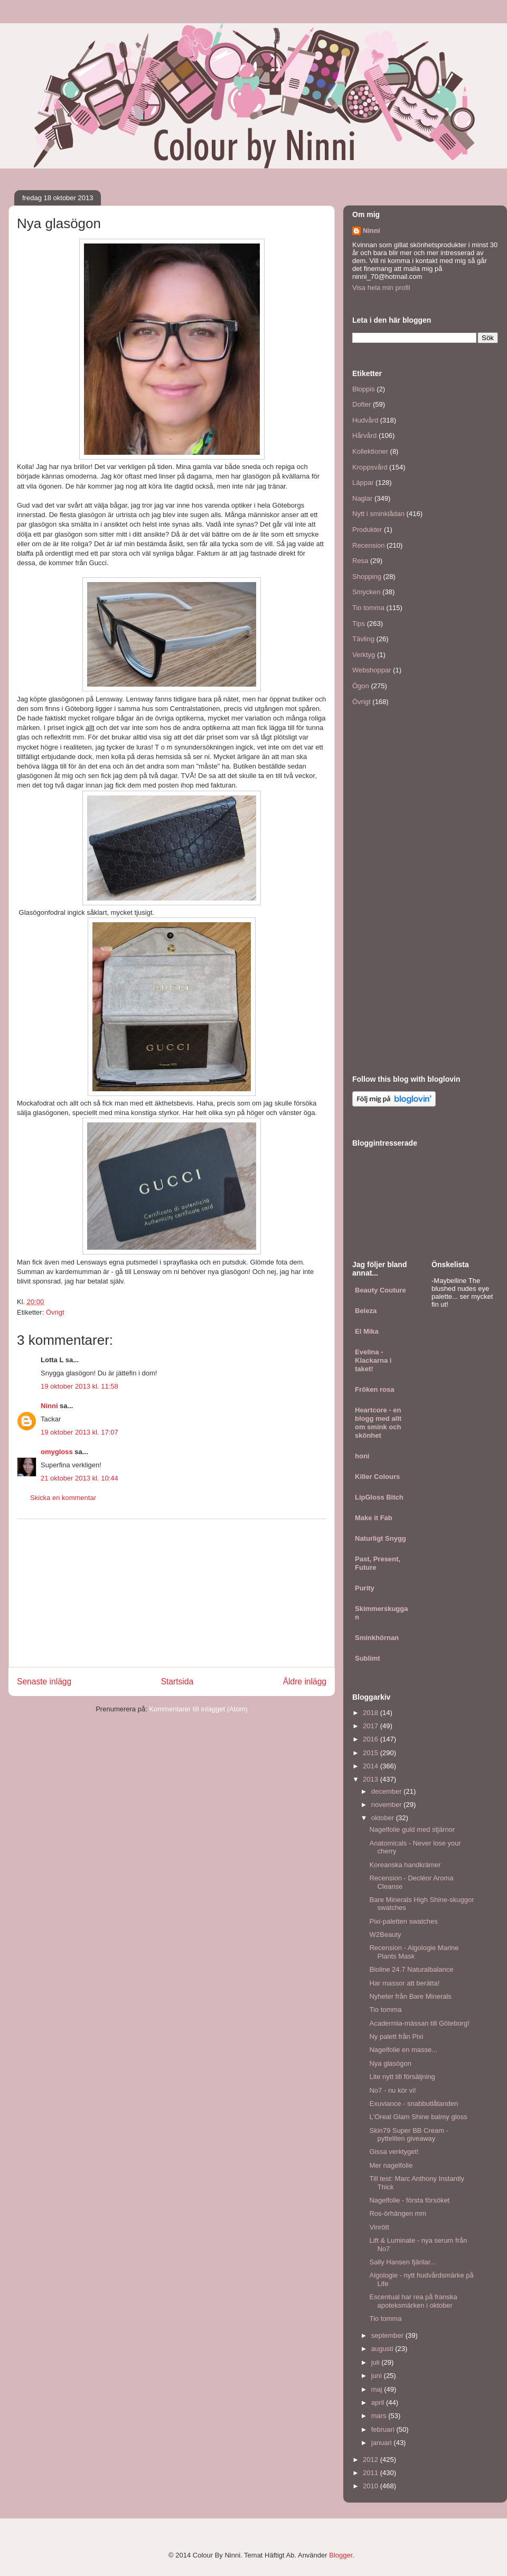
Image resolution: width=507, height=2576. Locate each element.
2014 (371, 1766)
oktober (383, 1818)
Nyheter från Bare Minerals (410, 1996)
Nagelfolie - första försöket (409, 2200)
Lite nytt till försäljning (402, 2077)
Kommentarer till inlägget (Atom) (198, 1709)
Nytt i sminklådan (378, 514)
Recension (368, 545)
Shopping (366, 576)
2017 (371, 1726)
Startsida (177, 1681)
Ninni (49, 1406)
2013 (371, 1779)
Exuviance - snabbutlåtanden (413, 2103)
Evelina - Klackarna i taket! (373, 1360)
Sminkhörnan (377, 1638)
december (387, 1791)
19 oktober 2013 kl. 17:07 (79, 1432)
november (387, 1805)
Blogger (340, 2555)
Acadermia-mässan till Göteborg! (419, 2023)
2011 (371, 2473)
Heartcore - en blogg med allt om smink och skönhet (378, 1422)
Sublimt (367, 1658)
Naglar (362, 498)
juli (376, 2362)
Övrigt (55, 1312)
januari (382, 2443)
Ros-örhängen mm (397, 2213)
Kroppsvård (369, 467)
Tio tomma (368, 608)
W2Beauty (385, 1934)
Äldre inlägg (304, 1681)
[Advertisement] (171, 1593)
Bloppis (363, 389)
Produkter (367, 529)
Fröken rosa (374, 1389)
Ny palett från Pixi (396, 2036)
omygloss (57, 1452)
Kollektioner (370, 451)
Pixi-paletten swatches (403, 1921)
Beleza (366, 1311)
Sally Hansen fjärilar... (402, 2262)
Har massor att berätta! (404, 1983)
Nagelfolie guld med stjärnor (412, 1829)
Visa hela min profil (381, 288)
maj (377, 2389)
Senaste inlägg (44, 1681)
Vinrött (379, 2227)
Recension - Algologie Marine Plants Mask (413, 1952)
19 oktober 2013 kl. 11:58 (79, 1386)
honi (362, 1456)
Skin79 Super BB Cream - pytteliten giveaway (408, 2135)
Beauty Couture (380, 1290)
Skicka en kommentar (63, 1498)
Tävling (363, 639)
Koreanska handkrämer (404, 1865)
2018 (371, 1713)
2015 (371, 1753)
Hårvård (364, 435)
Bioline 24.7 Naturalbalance (411, 1969)
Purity (364, 1588)
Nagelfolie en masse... (403, 2050)
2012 (371, 2459)
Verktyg (363, 655)
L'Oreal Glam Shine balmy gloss (418, 2117)
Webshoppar (371, 670)
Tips (358, 623)
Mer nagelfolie (390, 2165)
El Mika (367, 1331)
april (378, 2402)
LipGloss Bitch (379, 1497)
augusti (383, 2349)
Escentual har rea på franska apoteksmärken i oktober (413, 2301)
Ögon (360, 686)
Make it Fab (373, 1518)
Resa (360, 561)
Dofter (361, 404)
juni (377, 2376)
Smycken (366, 592)
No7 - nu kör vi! (392, 2090)
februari (384, 2429)
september (388, 2335)
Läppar (362, 482)
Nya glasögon (390, 2063)
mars (380, 2416)
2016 (371, 1739)
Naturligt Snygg (380, 1538)
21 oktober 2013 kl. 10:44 (79, 1478)
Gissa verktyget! (393, 2152)
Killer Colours (377, 1477)
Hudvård (365, 420)
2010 (371, 2486)
